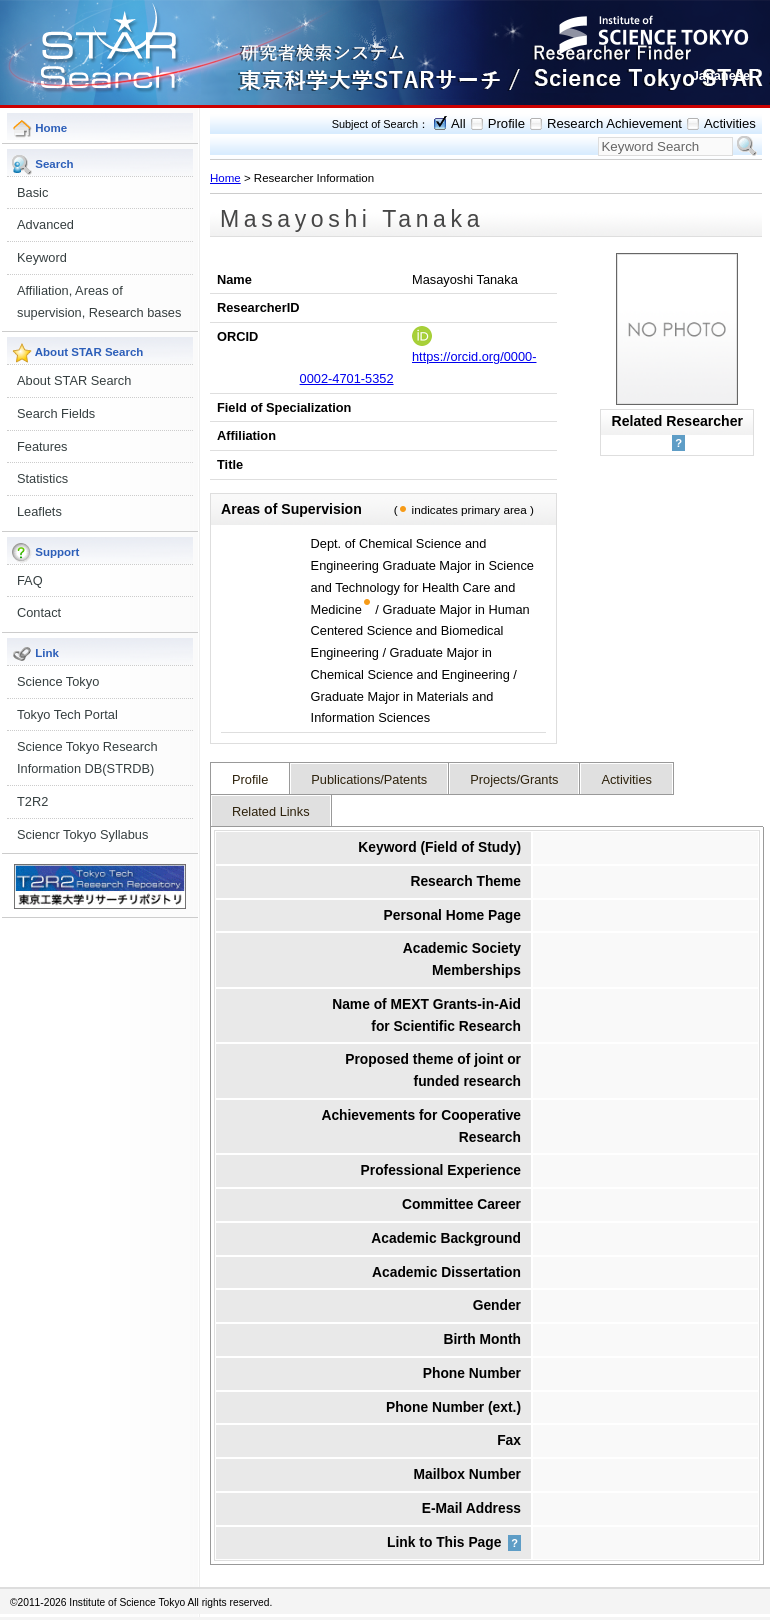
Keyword (42, 257)
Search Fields (56, 413)
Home (225, 178)
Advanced (45, 224)
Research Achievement (614, 123)
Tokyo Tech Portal (67, 714)
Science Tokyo (58, 681)
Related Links (271, 811)
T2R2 (32, 801)
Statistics (42, 478)
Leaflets (39, 511)
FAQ (30, 580)
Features (42, 446)
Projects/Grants (514, 779)
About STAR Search (74, 380)
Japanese (721, 75)
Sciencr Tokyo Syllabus (82, 834)
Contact (39, 612)
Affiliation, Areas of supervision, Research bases (99, 301)
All (458, 123)
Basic (32, 192)
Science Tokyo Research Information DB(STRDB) (87, 757)
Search (747, 146)
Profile (506, 123)
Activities (730, 123)
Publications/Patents (369, 779)
